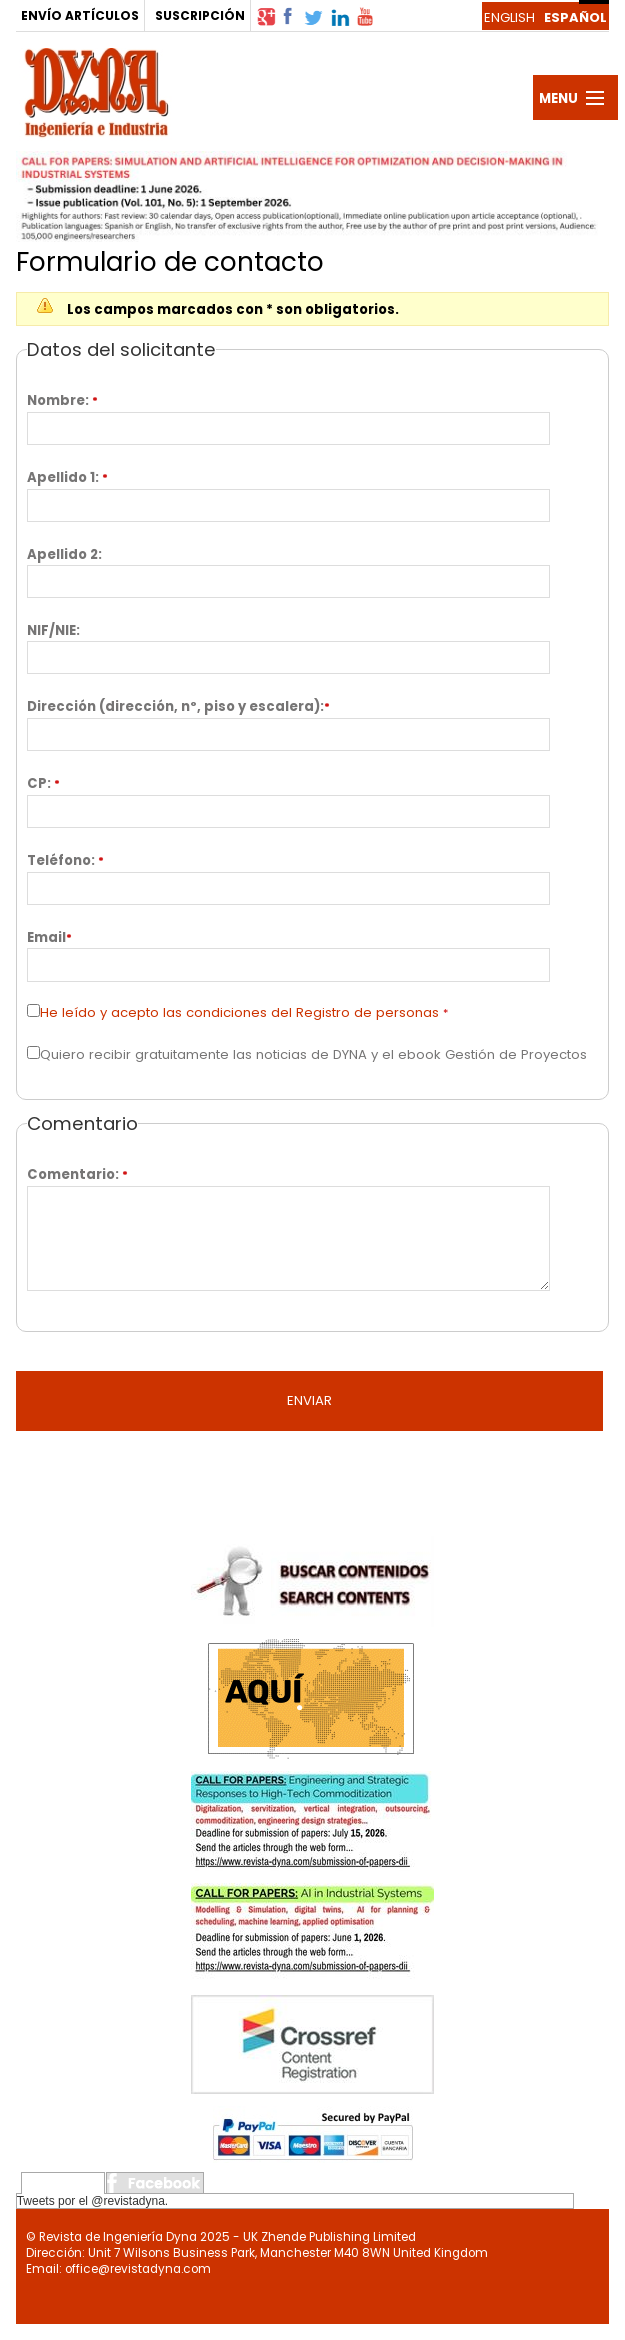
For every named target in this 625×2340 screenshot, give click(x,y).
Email (46, 937)
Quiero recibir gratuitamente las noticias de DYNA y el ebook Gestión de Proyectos (313, 1054)
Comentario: (73, 1174)
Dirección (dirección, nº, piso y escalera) (173, 706)
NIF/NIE (51, 630)
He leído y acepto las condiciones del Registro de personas (239, 1012)
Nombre (56, 400)
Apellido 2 (62, 554)
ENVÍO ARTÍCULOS (80, 15)
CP (37, 783)
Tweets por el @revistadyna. (93, 2201)
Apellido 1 (61, 477)
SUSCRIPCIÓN (200, 15)
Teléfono (59, 860)
